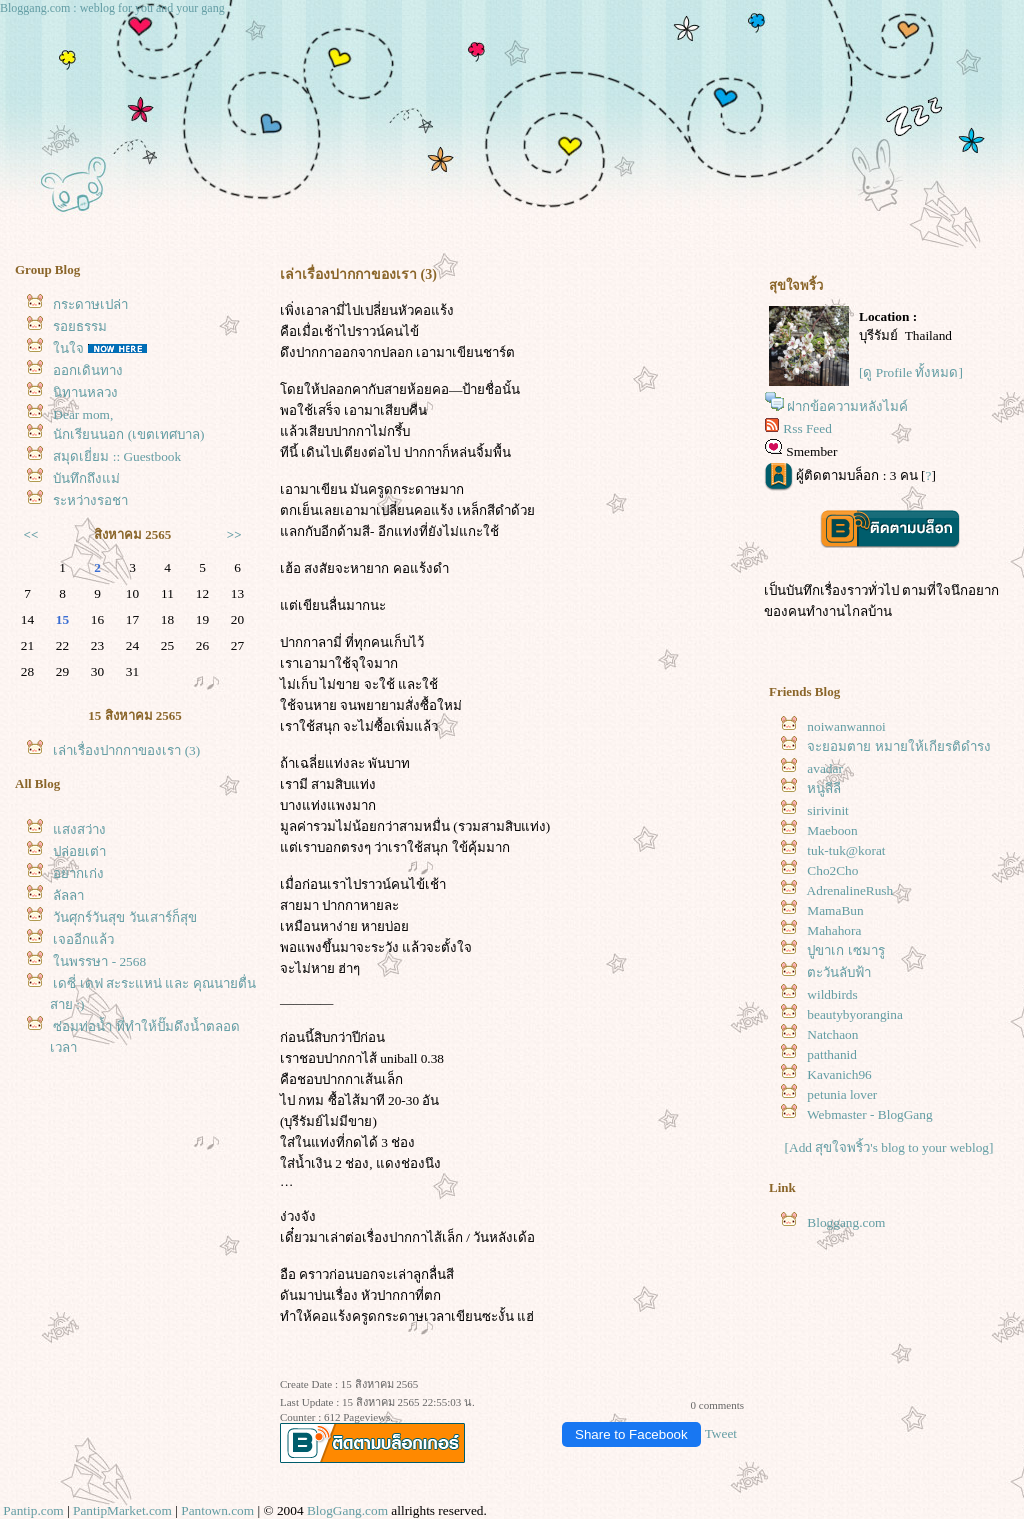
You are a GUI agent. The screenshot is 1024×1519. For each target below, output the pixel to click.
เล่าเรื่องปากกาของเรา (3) (126, 750)
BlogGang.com (347, 1510)
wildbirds (832, 994)
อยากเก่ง (78, 873)
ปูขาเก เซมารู (845, 950)
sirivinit (827, 810)
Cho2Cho (832, 870)
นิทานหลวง (85, 392)
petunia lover (842, 1094)
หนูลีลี (824, 788)
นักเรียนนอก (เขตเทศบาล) (128, 434)
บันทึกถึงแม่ (86, 478)
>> (234, 534)
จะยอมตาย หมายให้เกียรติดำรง (898, 746)
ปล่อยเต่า (79, 851)
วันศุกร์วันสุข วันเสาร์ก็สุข (124, 917)
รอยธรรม (80, 326)
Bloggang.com (846, 1222)
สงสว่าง (79, 829)
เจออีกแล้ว (83, 939)
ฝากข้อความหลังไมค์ (847, 406)
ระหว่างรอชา (90, 500)
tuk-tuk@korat (846, 850)
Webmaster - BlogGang (870, 1114)
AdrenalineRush (850, 890)
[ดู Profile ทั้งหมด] (911, 372)
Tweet (721, 1433)
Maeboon (832, 830)
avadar (825, 768)
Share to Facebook (631, 1434)
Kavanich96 (839, 1074)
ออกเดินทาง (88, 370)
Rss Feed (807, 428)
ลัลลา (68, 895)
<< (31, 534)
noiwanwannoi (846, 726)
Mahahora (834, 930)
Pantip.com (33, 1510)
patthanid (832, 1054)
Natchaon (832, 1034)
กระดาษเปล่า (90, 304)
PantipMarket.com (122, 1510)
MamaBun (835, 910)
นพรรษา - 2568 (99, 961)
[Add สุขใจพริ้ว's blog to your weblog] (889, 1147)
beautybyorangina (854, 1014)
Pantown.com (217, 1510)
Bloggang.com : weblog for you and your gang (112, 8)
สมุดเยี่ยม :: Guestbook (117, 456)
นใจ (68, 348)
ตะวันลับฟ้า (839, 972)
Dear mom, (83, 414)
